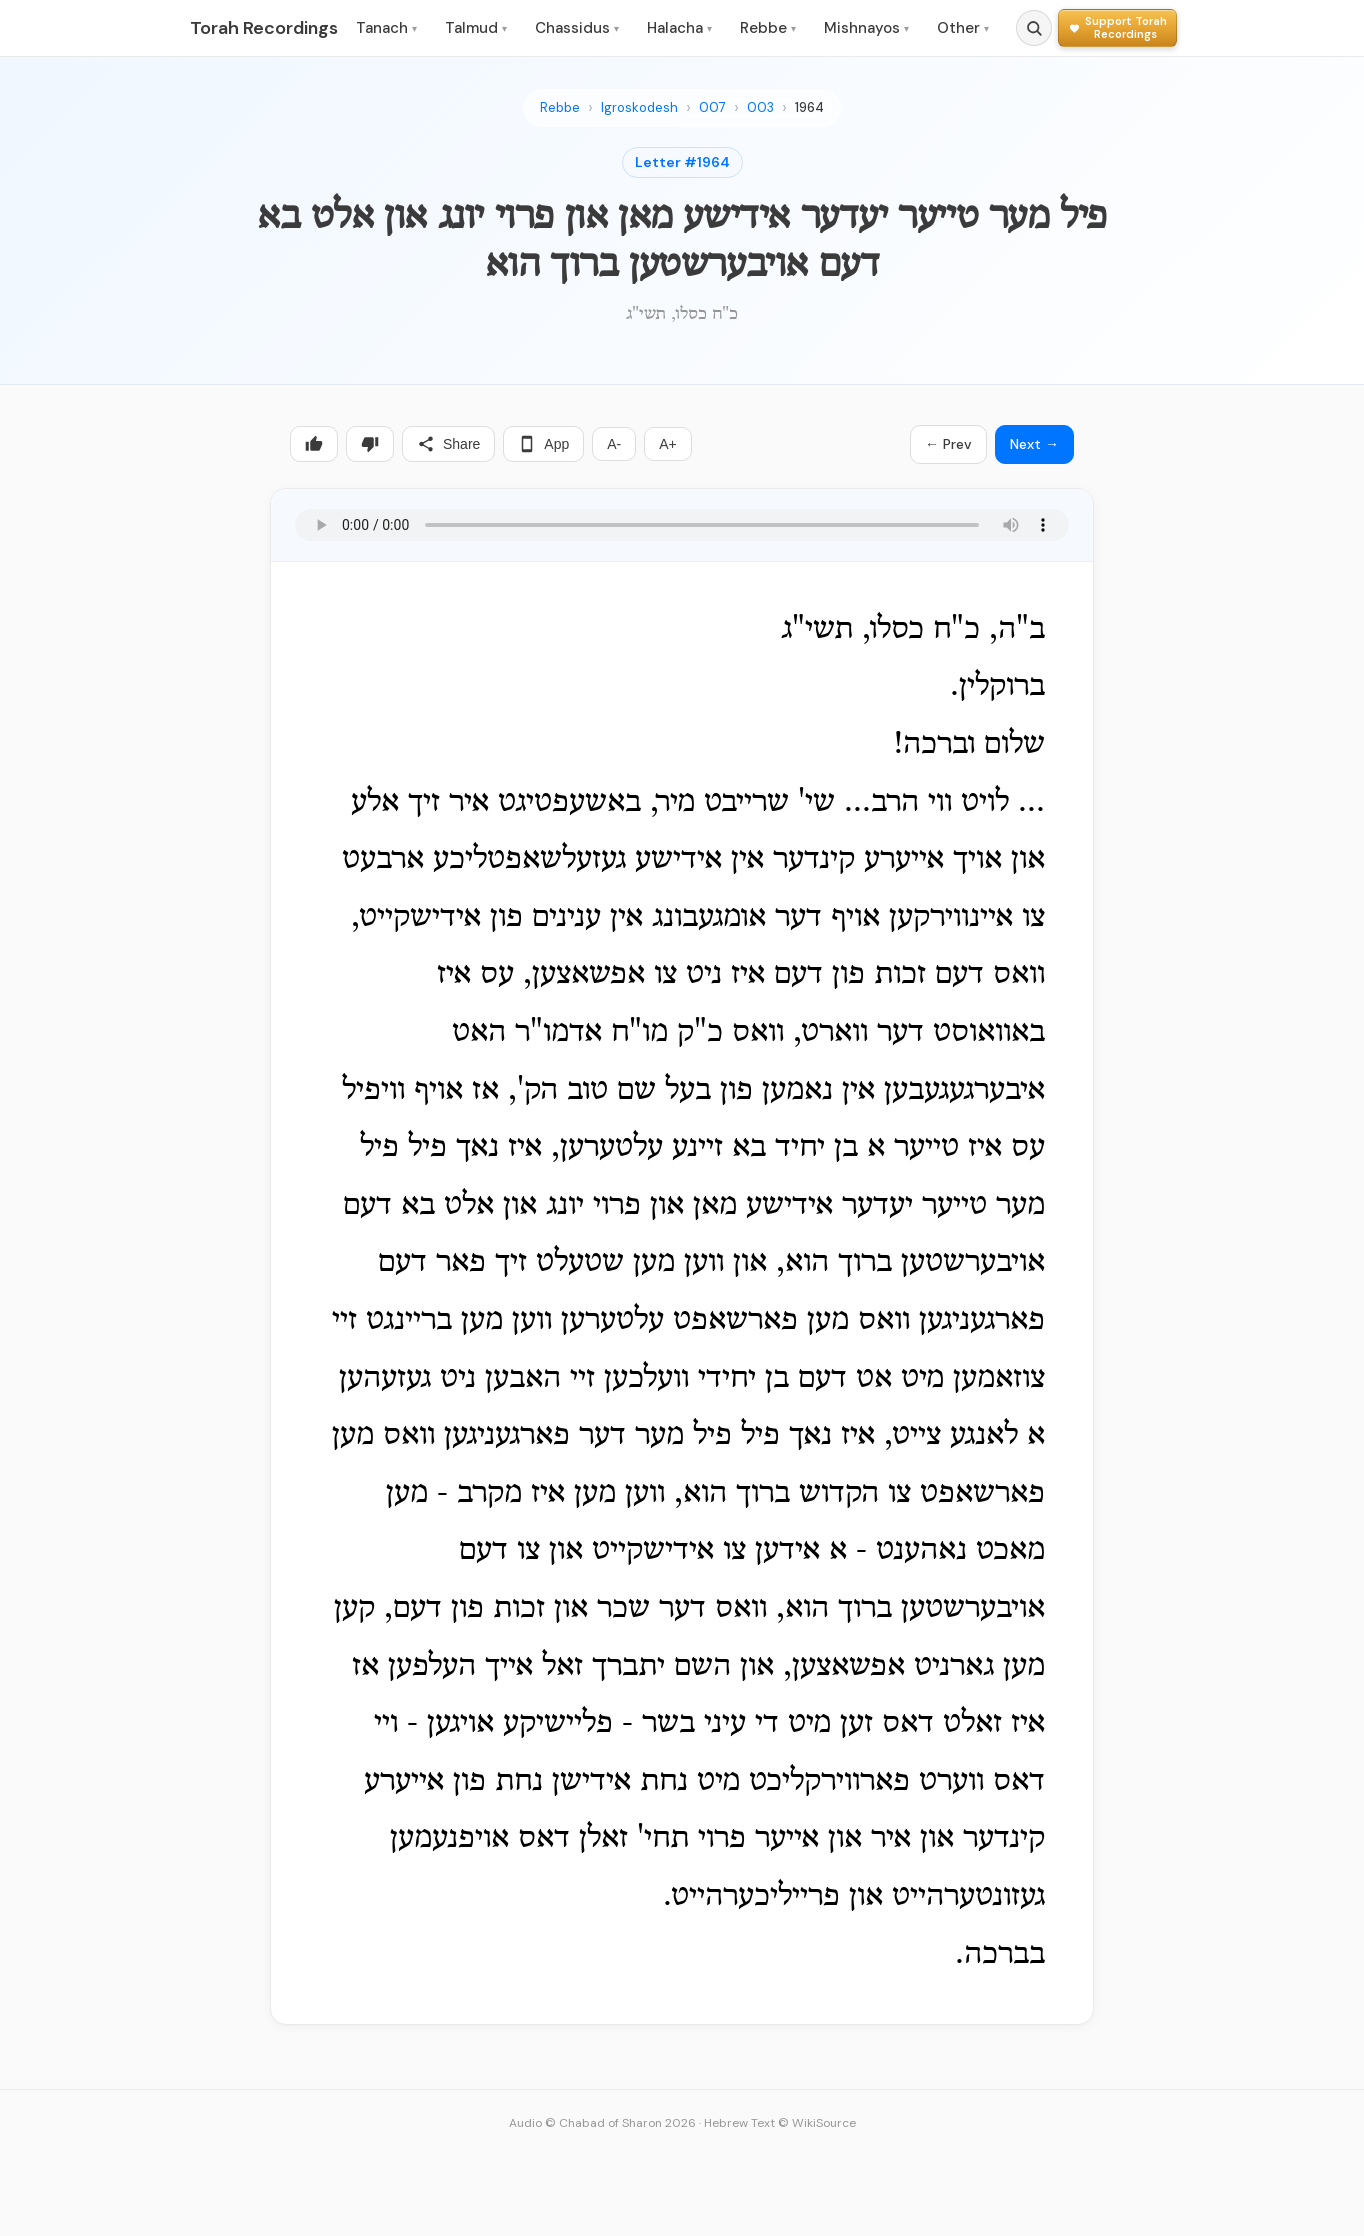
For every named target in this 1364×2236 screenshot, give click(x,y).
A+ (668, 444)
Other (963, 28)
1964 (809, 107)
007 (712, 107)
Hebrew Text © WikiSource (780, 2123)
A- (614, 444)
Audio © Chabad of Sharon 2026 (602, 2123)
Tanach (386, 28)
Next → (1034, 444)
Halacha (679, 28)
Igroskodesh (639, 107)
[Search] (1034, 28)
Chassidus (577, 28)
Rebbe (768, 28)
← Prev (948, 444)
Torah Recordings (264, 28)
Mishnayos (866, 28)
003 (760, 107)
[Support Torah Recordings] (1117, 27)
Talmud (476, 28)
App (543, 444)
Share (448, 444)
